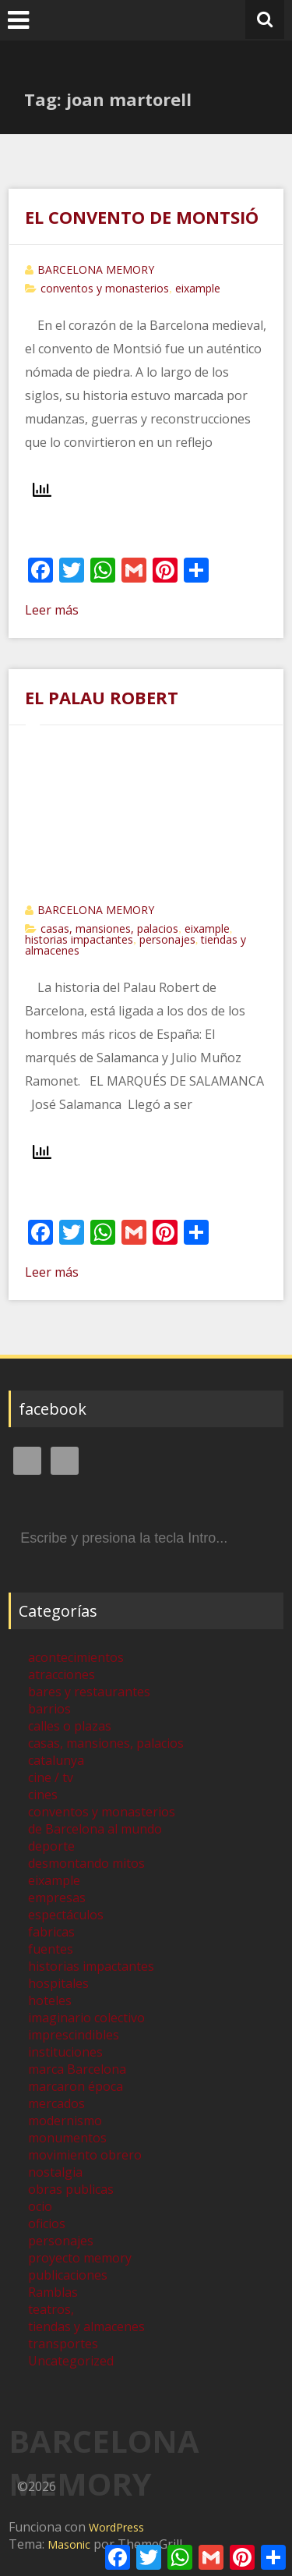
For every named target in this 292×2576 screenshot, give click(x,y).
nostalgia (55, 2172)
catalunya (56, 1760)
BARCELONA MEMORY (95, 269)
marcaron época (75, 2086)
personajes (167, 939)
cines (43, 1794)
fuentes (50, 1949)
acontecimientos (76, 1657)
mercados (56, 2103)
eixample (197, 288)
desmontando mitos (86, 1863)
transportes (63, 2343)
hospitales (58, 1983)
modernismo (65, 2120)
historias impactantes (79, 939)
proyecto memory (80, 2257)
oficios (46, 2223)
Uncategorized (71, 2360)
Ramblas (53, 2292)
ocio (40, 2206)
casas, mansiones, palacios (109, 928)
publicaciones (67, 2275)
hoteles (50, 2000)
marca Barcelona (77, 2069)
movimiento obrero (85, 2154)
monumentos (67, 2137)
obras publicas (71, 2189)
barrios (49, 1708)
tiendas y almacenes (86, 2326)
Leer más (52, 609)
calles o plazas (69, 1725)
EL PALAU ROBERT (101, 697)
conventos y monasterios (104, 288)
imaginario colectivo (86, 2017)
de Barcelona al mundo (95, 1828)
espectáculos (66, 1914)
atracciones (61, 1674)
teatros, (51, 2309)
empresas (57, 1897)
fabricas (51, 1931)
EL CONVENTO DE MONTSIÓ (142, 217)
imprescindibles (73, 2034)
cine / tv (50, 1777)
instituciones (65, 2051)
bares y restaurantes (89, 1691)
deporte (51, 1846)
